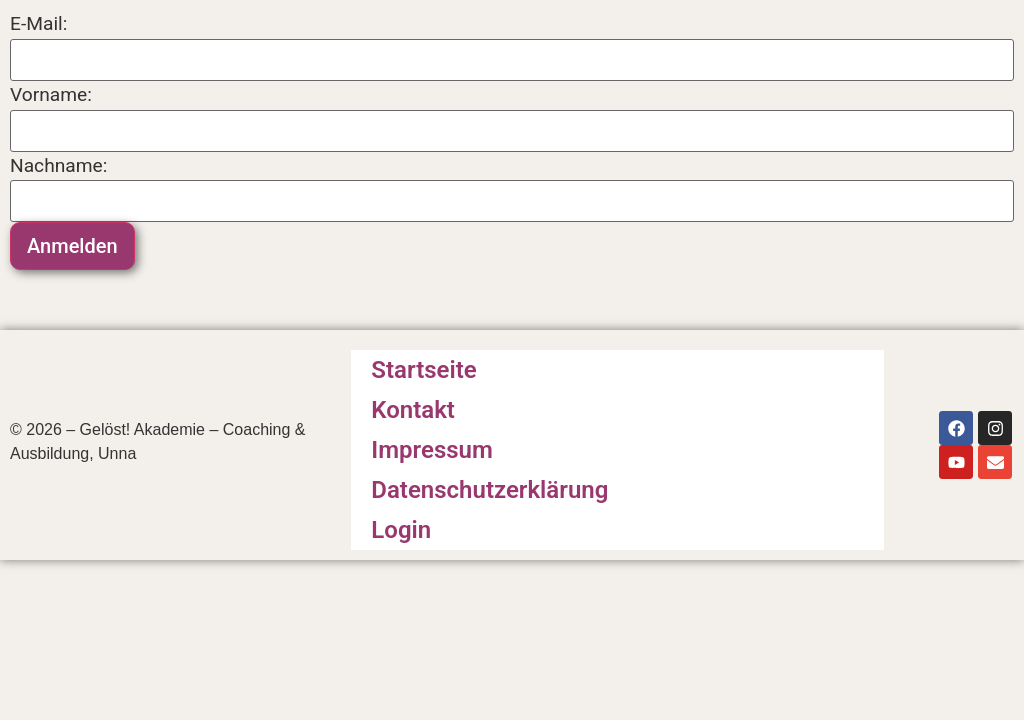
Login (401, 530)
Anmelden (72, 246)
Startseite (423, 370)
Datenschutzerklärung (489, 490)
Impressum (432, 450)
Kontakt (413, 410)
